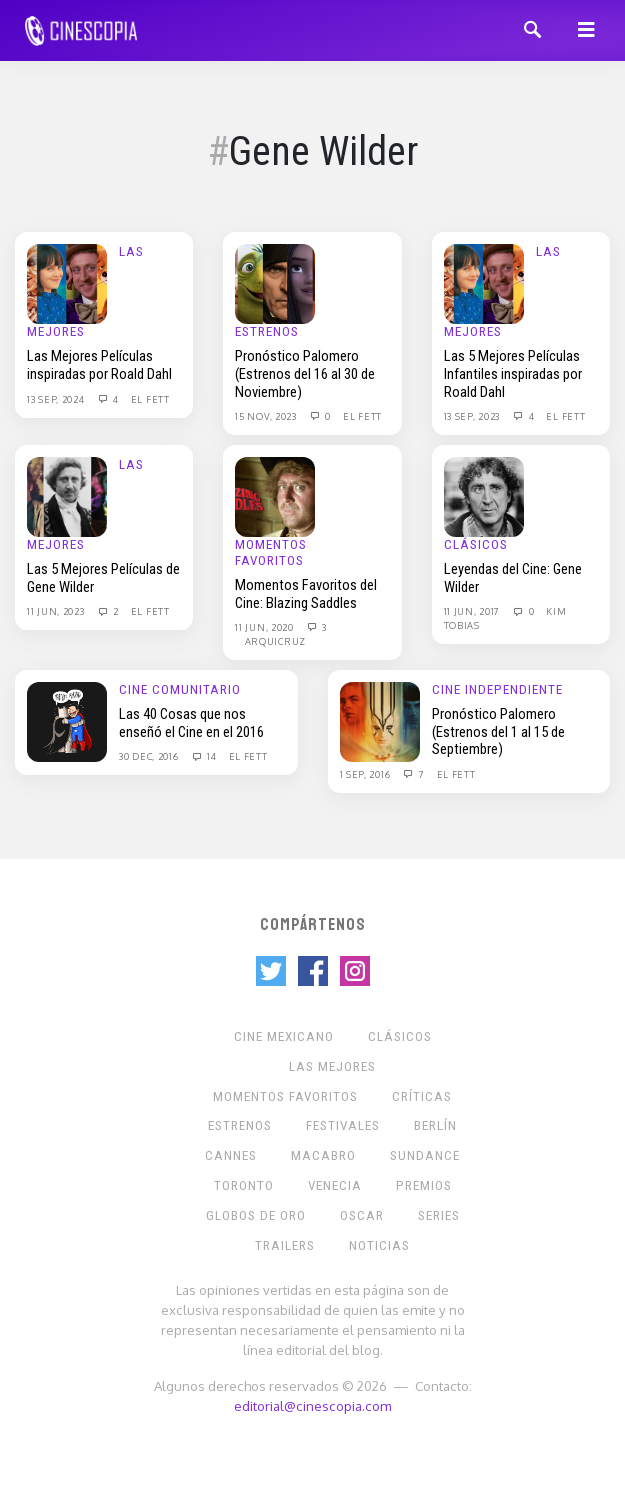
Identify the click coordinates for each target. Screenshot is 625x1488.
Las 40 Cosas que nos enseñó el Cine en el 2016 (191, 723)
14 (203, 756)
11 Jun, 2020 (265, 627)
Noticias (379, 1245)
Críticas (422, 1096)
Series (439, 1215)
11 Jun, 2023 (57, 611)
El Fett (150, 399)
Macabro (323, 1155)
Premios (424, 1185)
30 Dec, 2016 (150, 756)
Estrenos (267, 331)
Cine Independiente (497, 689)
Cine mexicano (284, 1036)
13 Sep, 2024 (57, 399)
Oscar (362, 1215)
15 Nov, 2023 (267, 416)
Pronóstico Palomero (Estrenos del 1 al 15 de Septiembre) (498, 731)
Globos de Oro (256, 1215)
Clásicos (476, 544)
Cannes (231, 1155)
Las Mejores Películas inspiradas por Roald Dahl (99, 365)
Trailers (285, 1245)
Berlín (435, 1125)
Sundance (425, 1155)
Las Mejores (332, 1066)
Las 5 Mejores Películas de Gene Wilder (103, 578)
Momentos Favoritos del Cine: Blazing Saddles (306, 594)
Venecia (335, 1185)
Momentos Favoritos (271, 552)
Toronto (244, 1185)
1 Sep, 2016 (366, 774)
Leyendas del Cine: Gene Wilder (513, 578)
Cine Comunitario (180, 689)
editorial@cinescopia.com (312, 1405)
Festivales (343, 1125)
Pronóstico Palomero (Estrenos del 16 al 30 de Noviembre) (305, 373)
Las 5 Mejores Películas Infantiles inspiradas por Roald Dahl (513, 373)
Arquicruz (275, 641)
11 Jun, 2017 (473, 611)
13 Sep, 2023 (473, 416)
